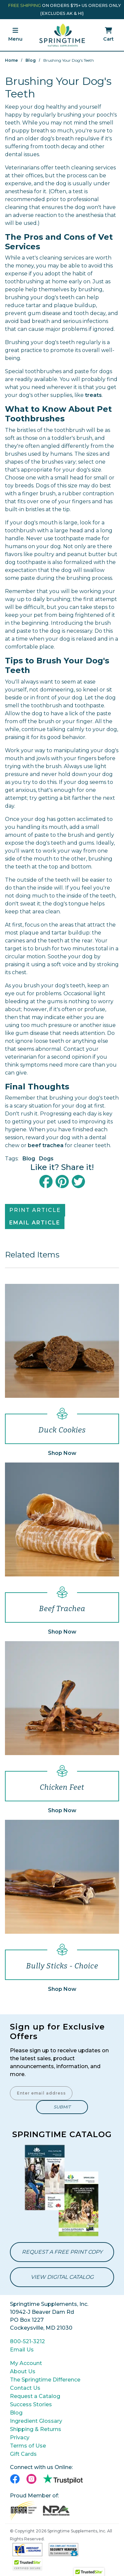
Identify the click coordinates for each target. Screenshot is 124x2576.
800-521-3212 (27, 2341)
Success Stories (31, 2404)
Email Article (34, 1222)
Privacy (19, 2437)
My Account (26, 2363)
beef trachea (45, 1145)
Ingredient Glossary (36, 2421)
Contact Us (25, 2388)
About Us (22, 2371)
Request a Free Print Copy (62, 2252)
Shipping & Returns (35, 2429)
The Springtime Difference (45, 2380)
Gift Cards (23, 2454)
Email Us (22, 2350)
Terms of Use (28, 2446)
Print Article (35, 1210)
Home (11, 60)
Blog (30, 60)
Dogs (46, 1158)
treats (93, 395)
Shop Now (62, 1453)
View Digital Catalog (62, 2277)
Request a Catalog (35, 2396)
